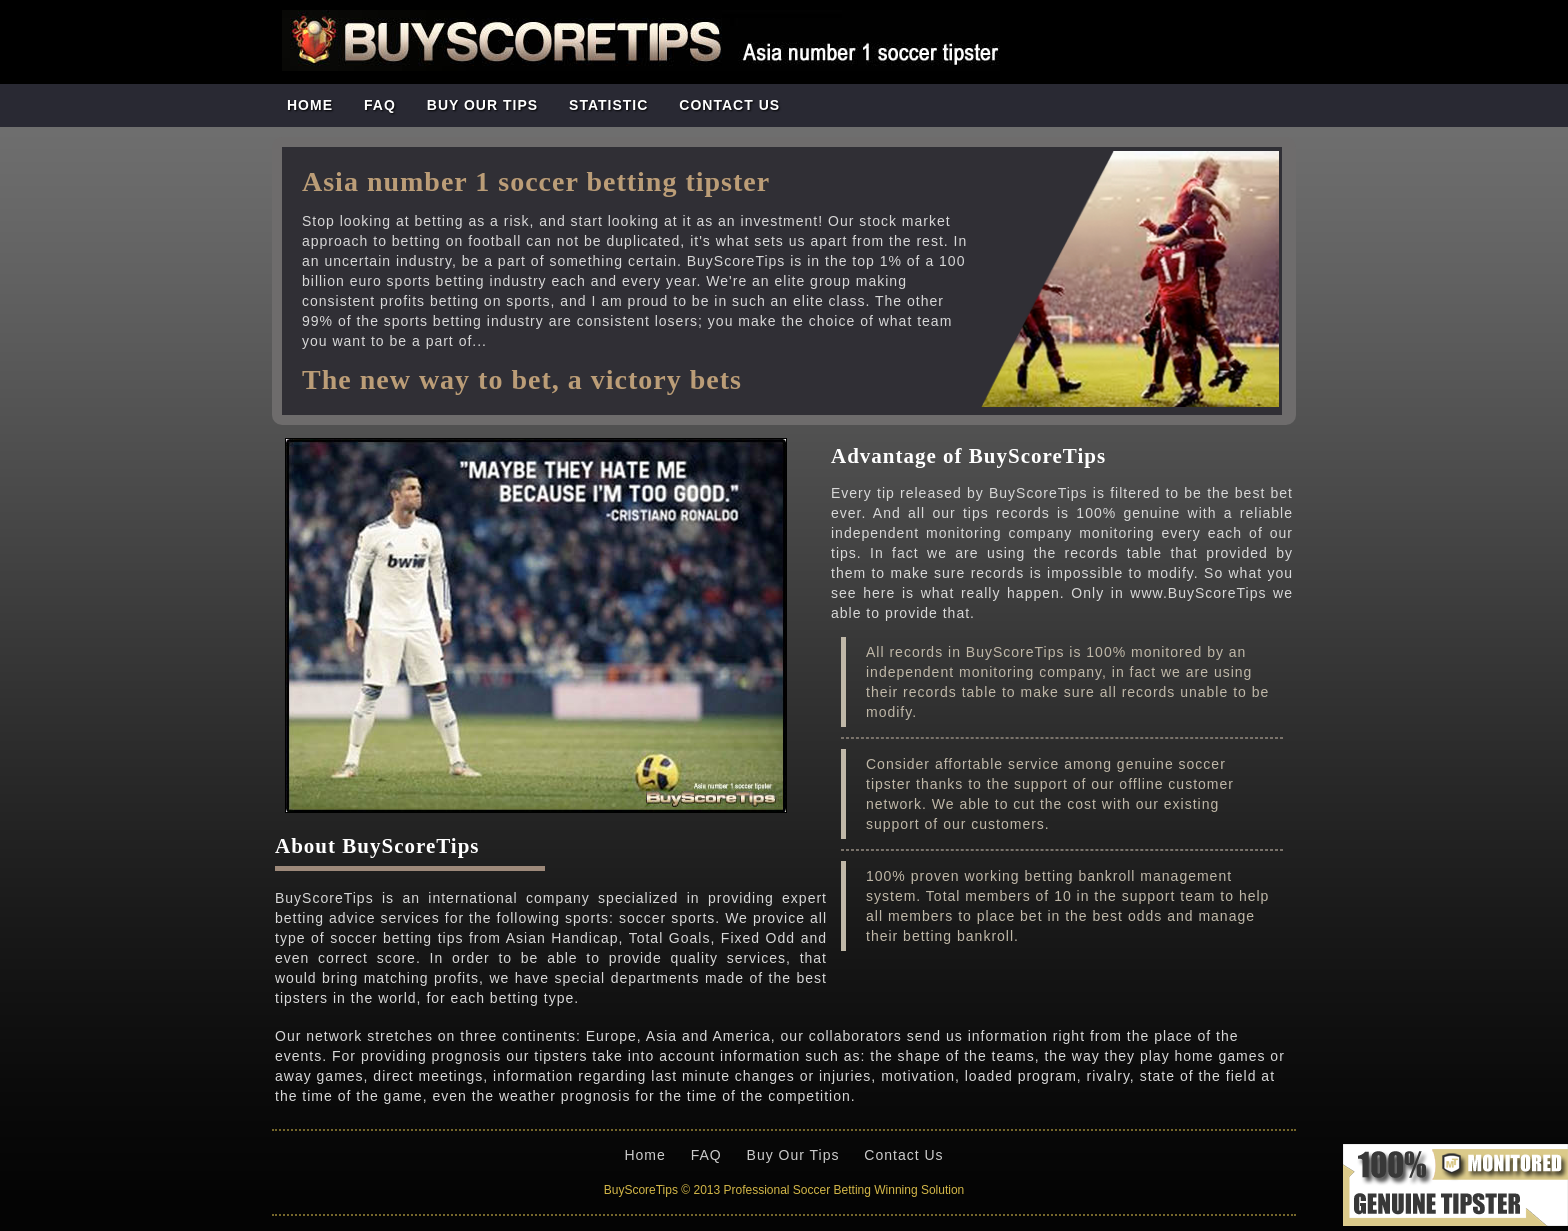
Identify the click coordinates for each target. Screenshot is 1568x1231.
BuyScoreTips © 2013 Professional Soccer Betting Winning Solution (784, 1190)
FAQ (380, 105)
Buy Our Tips (793, 1155)
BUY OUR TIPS (482, 105)
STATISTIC (608, 105)
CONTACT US (729, 105)
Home (310, 105)
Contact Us (903, 1155)
